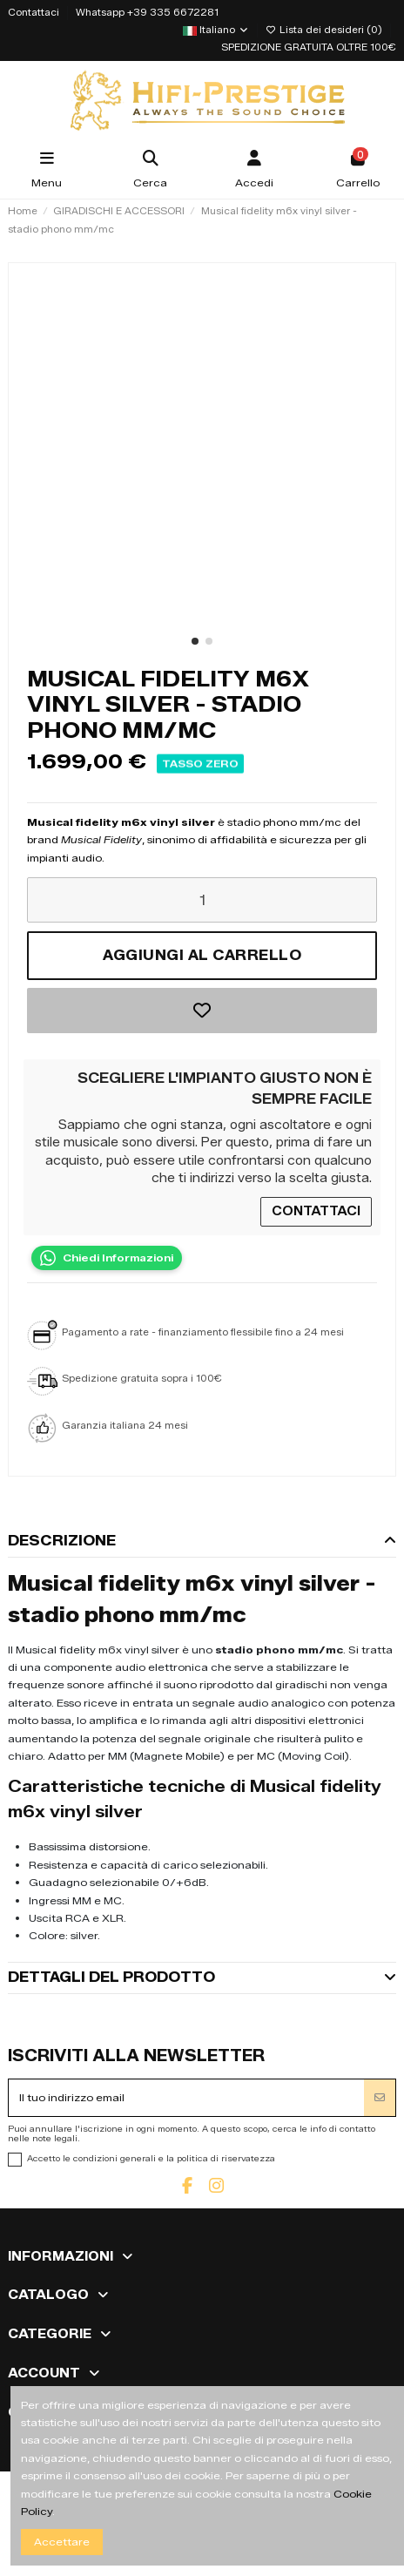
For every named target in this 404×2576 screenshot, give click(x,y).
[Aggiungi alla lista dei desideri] (202, 1010)
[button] (195, 641)
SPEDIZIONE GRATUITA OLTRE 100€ (308, 47)
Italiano (216, 30)
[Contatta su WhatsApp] (106, 1258)
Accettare (62, 2541)
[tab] (202, 1542)
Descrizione (202, 1540)
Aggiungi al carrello (202, 955)
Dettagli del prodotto (202, 1977)
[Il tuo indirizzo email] (186, 2097)
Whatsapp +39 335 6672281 (147, 12)
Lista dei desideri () (325, 30)
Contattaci (35, 12)
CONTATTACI (316, 1211)
